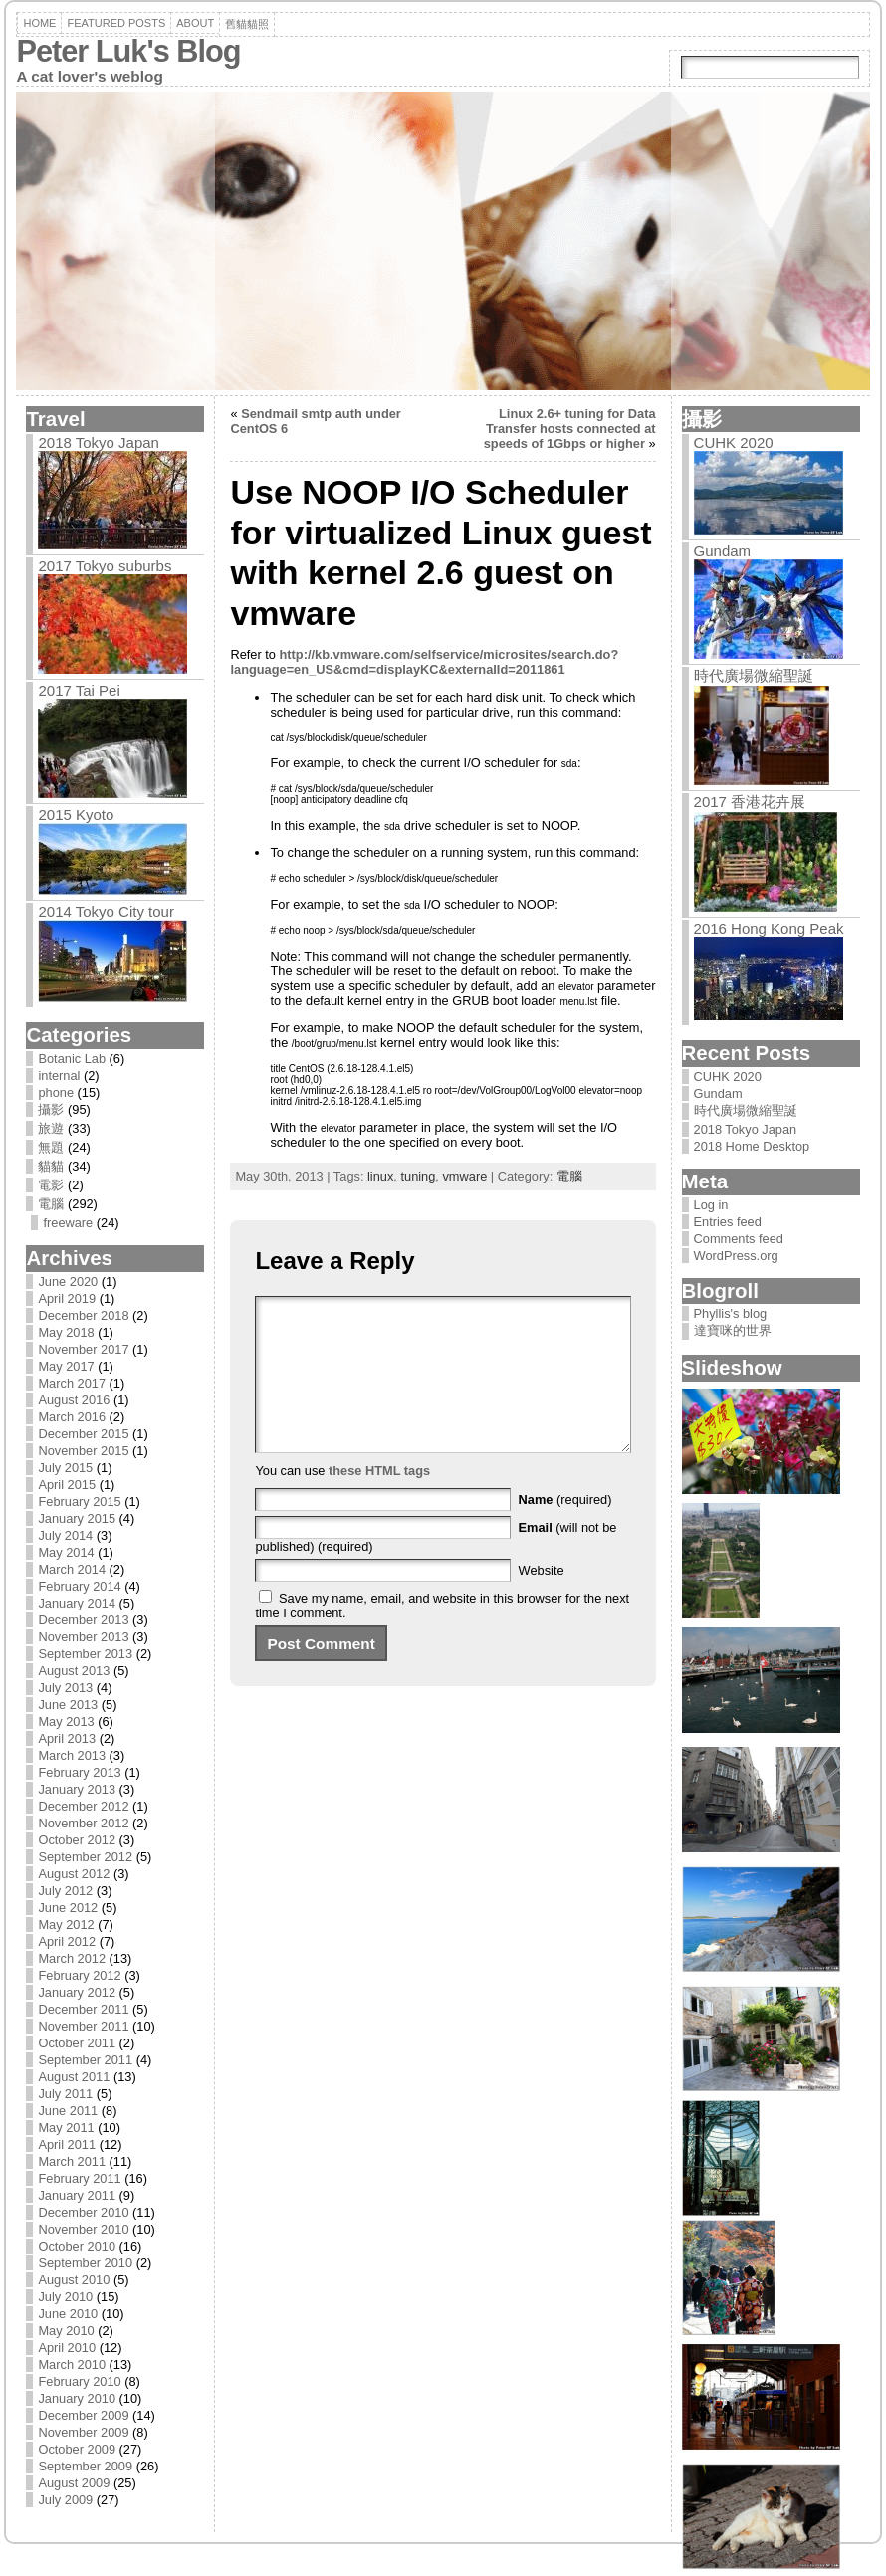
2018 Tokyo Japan (98, 442)
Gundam (723, 550)
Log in (711, 1204)
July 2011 (65, 2093)
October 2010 (76, 2246)
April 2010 (67, 2347)
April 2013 (67, 1738)
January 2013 (76, 1789)
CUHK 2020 (734, 442)
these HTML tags (379, 1500)
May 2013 (66, 1721)
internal (59, 1075)
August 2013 (74, 1670)
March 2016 (72, 1416)
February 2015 (79, 1501)
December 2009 (83, 2415)
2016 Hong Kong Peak (769, 928)
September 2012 (85, 1856)
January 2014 (76, 1603)
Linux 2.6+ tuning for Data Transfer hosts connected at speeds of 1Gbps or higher (570, 428)
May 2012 (66, 1924)
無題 (51, 1147)
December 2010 (83, 2212)
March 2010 (72, 2364)
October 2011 (76, 2043)
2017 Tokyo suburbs (104, 565)
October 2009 (76, 2449)
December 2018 (83, 1315)
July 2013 (65, 1687)
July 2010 (65, 2296)
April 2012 (67, 1941)
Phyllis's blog (731, 1313)
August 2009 (74, 2482)
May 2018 (66, 1332)
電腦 (51, 1203)
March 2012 (72, 1958)
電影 (51, 1185)
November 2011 (83, 2026)
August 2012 (74, 1873)
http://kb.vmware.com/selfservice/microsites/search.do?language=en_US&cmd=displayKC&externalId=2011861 (424, 662)
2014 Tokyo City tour (105, 911)
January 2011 (76, 2195)
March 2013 (72, 1755)
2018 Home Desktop (752, 1146)
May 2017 (66, 1366)
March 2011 (72, 2161)
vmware (464, 1176)
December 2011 (83, 2009)
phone (56, 1092)
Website (541, 1600)
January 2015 (76, 1518)
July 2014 (65, 1535)
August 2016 (74, 1400)
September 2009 (85, 2466)
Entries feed (728, 1221)
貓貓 (51, 1166)
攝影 (51, 1109)
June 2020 (68, 1281)
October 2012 (76, 1839)
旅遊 (51, 1128)
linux (380, 1176)
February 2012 (79, 1975)
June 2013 (68, 1704)
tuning (417, 1176)
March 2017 (72, 1383)
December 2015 (83, 1433)
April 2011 (67, 2144)
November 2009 (83, 2432)
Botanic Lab (72, 1058)
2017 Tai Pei (78, 690)
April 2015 (67, 1484)
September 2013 (85, 1653)
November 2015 (83, 1450)
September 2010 (85, 2262)
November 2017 (83, 1349)
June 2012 (68, 1907)
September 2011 (85, 2059)
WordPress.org (736, 1255)
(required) (565, 1529)
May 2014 (66, 1552)
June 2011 (68, 2110)
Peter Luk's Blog (128, 51)
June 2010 (68, 2313)
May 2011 (66, 2127)
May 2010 (66, 2330)
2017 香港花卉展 (750, 801)
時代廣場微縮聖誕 (753, 675)
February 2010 (79, 2381)
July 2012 (65, 1890)
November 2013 (83, 1636)
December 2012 (83, 1806)
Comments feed (738, 1238)
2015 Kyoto (75, 814)
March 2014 (72, 1569)
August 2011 (74, 2076)
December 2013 (83, 1619)
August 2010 (74, 2279)
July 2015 (65, 1467)
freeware (68, 1222)
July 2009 (65, 2499)
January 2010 (76, 2398)
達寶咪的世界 (733, 1330)
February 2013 (79, 1772)
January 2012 (76, 1992)
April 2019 (67, 1298)
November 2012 (83, 1823)
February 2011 (79, 2178)
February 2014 (79, 1586)
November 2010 (83, 2229)
